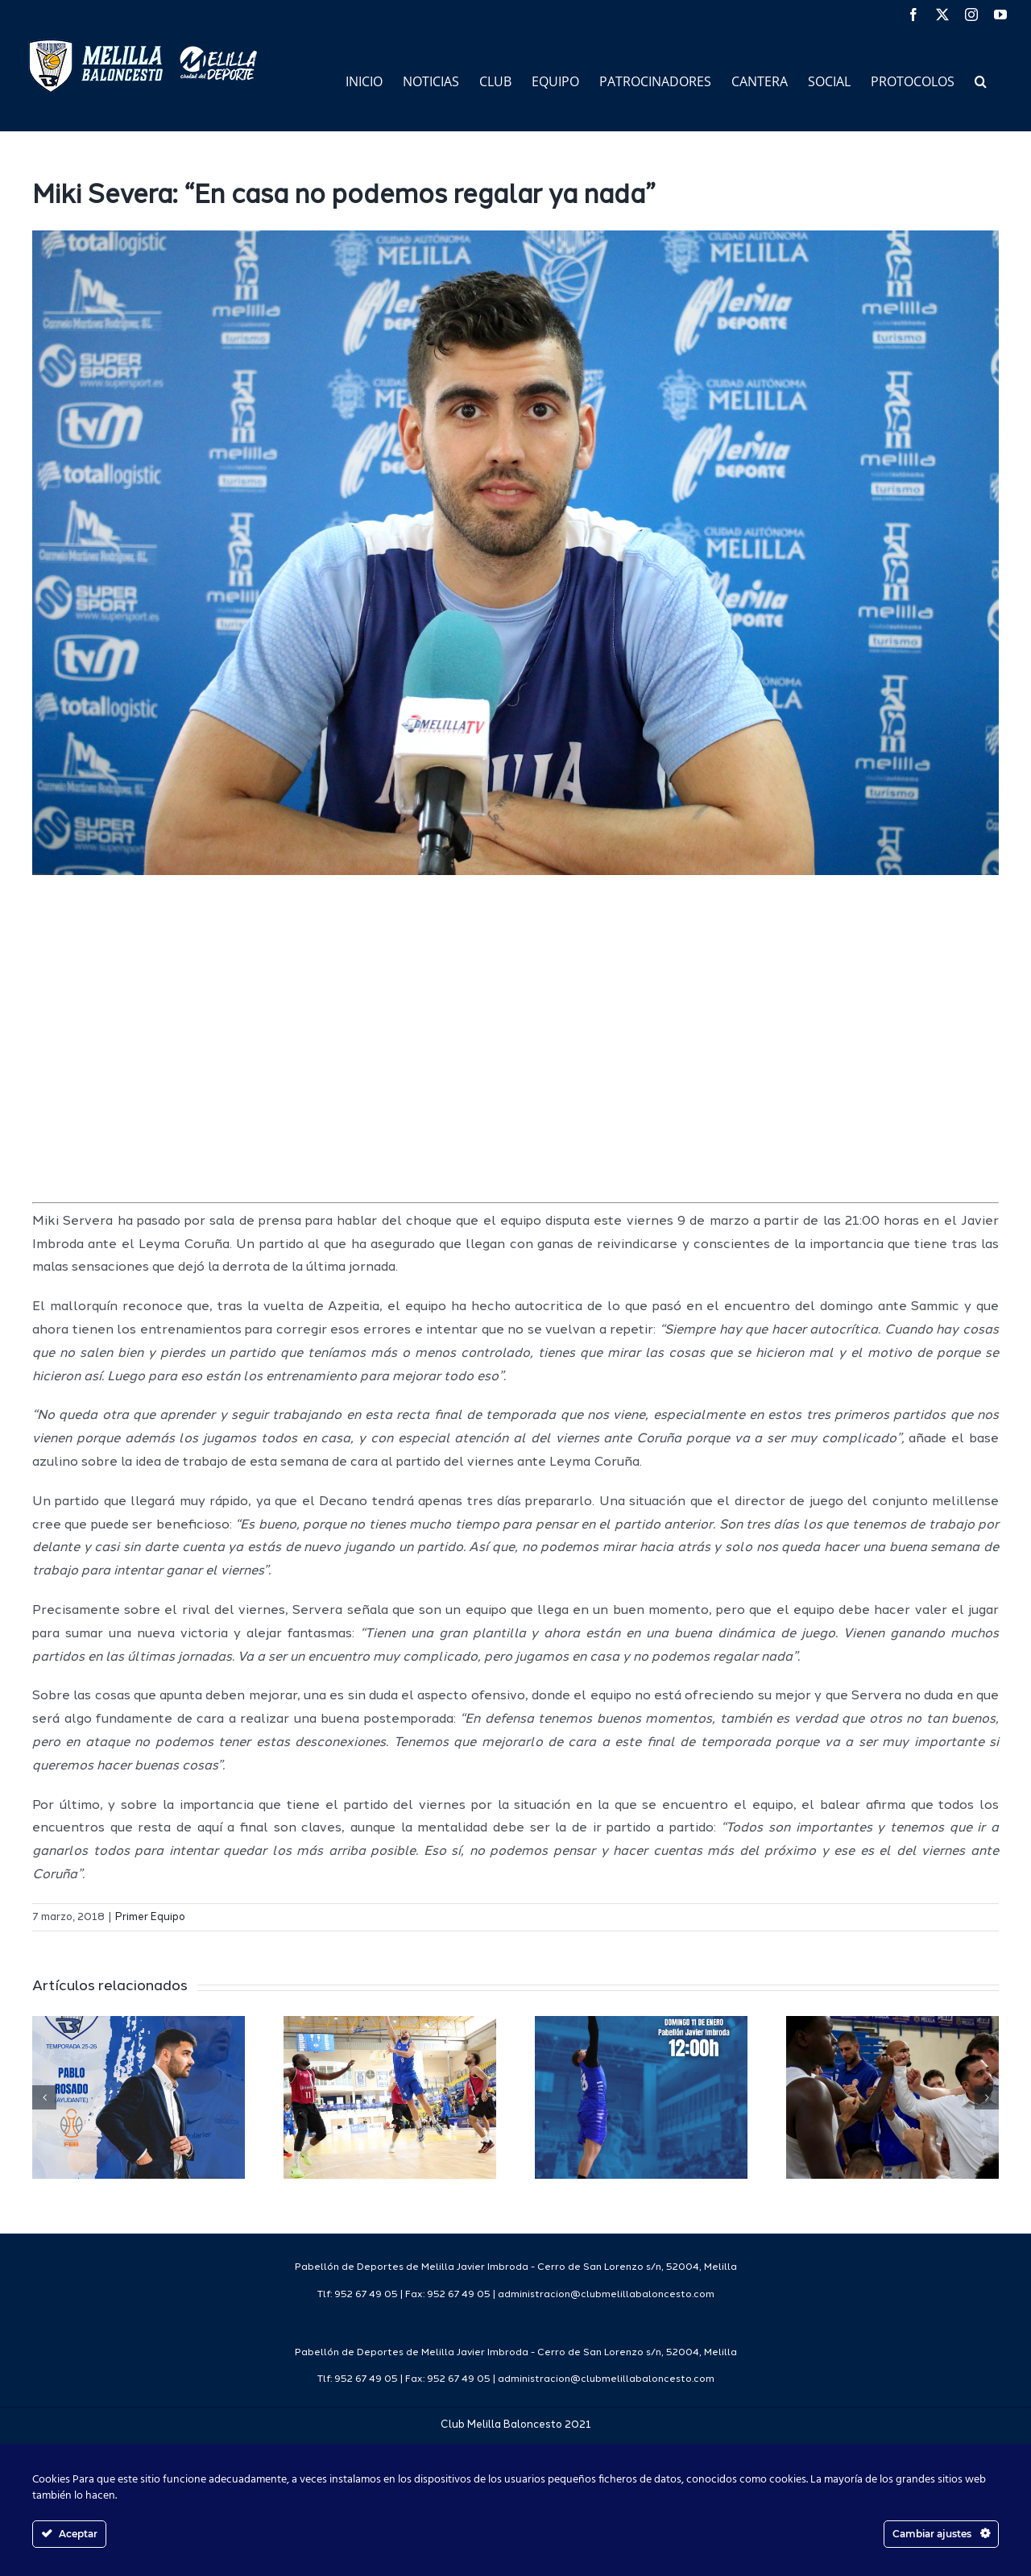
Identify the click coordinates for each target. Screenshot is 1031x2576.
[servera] (515, 552)
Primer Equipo (150, 1917)
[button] (981, 80)
